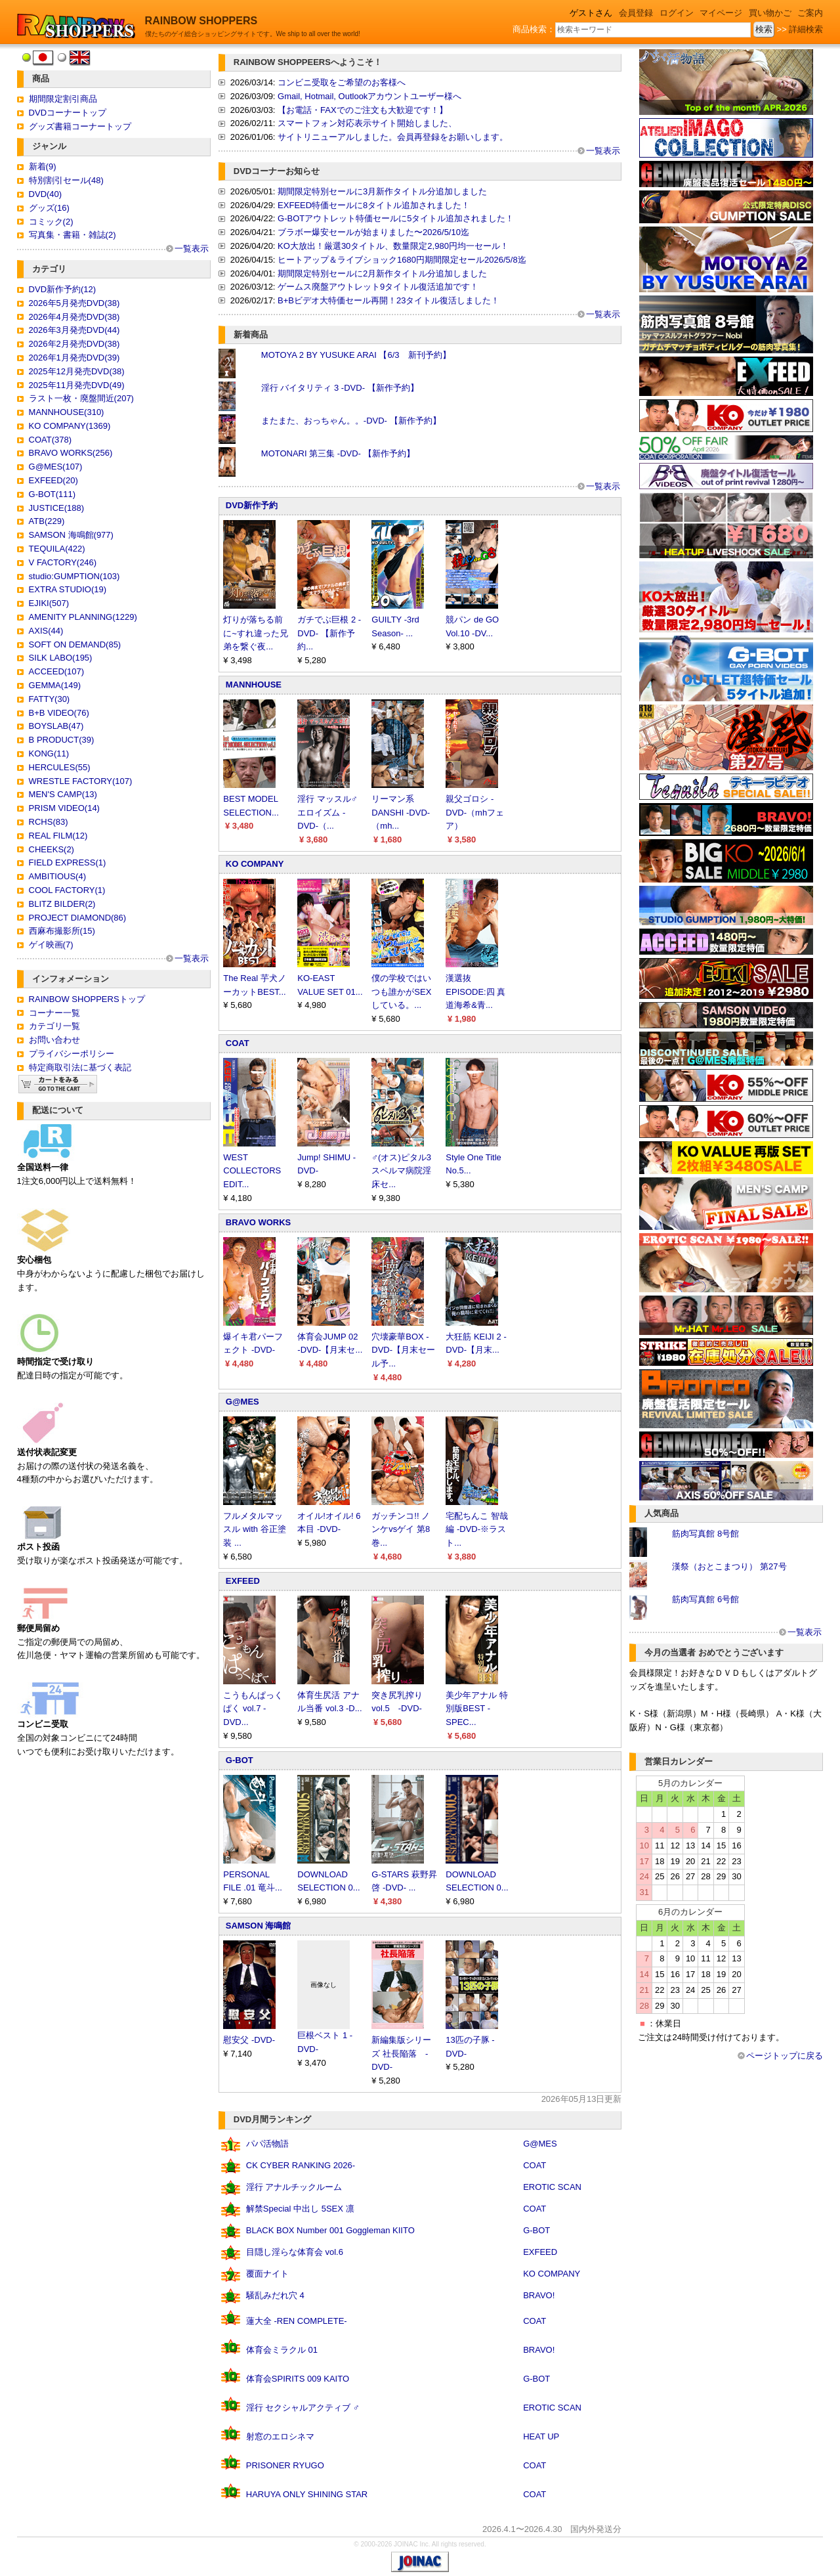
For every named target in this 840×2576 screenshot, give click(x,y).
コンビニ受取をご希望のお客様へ (342, 82)
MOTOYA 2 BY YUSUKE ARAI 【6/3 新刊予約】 (356, 355)
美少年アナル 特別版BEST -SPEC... (477, 1709)
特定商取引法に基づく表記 (80, 1067)
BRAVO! (539, 2295)
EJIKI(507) (49, 603)
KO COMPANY (255, 864)
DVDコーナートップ (67, 113)
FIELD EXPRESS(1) (67, 862)
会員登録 (636, 13)
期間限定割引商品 (63, 99)
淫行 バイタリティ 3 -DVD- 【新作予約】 (340, 388)
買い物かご (770, 13)
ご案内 (810, 13)
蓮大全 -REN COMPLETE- (296, 2321)
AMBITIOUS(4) (57, 876)
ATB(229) (47, 521)
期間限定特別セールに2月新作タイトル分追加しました (382, 273)
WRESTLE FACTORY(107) (81, 781)
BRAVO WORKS (258, 1222)
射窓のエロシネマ (280, 2436)
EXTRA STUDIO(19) (67, 589)
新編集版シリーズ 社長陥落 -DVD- (401, 2053)
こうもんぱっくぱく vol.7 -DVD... (253, 1709)
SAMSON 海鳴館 (258, 1926)
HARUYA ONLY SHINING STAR (307, 2494)
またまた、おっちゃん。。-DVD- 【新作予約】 (351, 421)
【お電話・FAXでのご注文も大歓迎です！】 (363, 110)
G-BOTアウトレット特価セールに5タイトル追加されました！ (396, 218)
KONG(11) (49, 753)
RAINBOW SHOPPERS (201, 20)
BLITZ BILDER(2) (62, 904)
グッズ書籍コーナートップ (80, 126)
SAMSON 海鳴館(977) (71, 535)
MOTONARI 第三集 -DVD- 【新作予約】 (338, 453)
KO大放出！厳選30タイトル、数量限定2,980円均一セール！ (393, 246)
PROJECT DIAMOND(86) (78, 918)
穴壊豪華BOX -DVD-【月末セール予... (403, 1350)
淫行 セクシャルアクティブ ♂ (303, 2407)
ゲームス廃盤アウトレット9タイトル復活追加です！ (378, 287)
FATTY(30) (49, 699)
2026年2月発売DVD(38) (74, 344)
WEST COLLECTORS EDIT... (252, 1171)
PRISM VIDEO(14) (64, 808)
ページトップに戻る (784, 2056)
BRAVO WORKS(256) (71, 453)
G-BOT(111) (52, 494)
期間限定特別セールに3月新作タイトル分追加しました (382, 191)
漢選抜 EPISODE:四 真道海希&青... (475, 992)
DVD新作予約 (252, 505)
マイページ (721, 13)
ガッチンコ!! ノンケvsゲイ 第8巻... (400, 1529)
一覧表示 (192, 248)
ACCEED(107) (57, 671)
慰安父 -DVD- (249, 2040)
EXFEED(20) (53, 480)
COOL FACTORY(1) (67, 890)
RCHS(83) (48, 822)
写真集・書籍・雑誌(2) (72, 235)
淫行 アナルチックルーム (294, 2187)
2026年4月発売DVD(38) (74, 317)
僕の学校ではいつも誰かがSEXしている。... (401, 992)
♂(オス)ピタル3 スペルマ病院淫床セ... (401, 1171)
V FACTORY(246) (63, 562)
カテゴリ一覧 (54, 1026)
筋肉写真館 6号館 (705, 1599)
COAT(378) (50, 440)
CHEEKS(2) (51, 849)
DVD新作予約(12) (62, 289)
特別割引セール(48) (66, 180)
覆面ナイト (267, 2274)
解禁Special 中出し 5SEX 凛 (300, 2209)
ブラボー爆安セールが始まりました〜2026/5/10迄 (373, 232)
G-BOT (239, 1760)
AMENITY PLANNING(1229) (83, 617)
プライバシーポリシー (71, 1054)
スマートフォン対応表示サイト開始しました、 (367, 123)
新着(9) (42, 166)
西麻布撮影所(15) (62, 931)
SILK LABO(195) (61, 658)
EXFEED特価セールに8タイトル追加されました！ (374, 205)
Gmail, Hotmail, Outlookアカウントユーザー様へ (369, 96)
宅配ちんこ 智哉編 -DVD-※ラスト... (477, 1529)
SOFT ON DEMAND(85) (75, 644)
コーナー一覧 (54, 1013)
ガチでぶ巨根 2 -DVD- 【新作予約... (329, 633)
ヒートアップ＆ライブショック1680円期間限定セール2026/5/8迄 (402, 260)
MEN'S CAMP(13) (63, 794)
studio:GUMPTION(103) (74, 576)
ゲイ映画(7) (51, 945)
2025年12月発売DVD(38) (77, 371)
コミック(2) (51, 222)
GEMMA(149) (55, 685)
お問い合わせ (54, 1040)
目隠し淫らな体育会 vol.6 (294, 2252)
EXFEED (243, 1581)
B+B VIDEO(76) (59, 713)
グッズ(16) (49, 208)
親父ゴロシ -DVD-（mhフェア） (475, 812)
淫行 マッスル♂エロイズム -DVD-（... (327, 812)
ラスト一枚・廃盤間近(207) (81, 398)
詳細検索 (806, 29)
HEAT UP (541, 2436)
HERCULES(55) (60, 767)
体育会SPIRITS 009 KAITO (297, 2379)
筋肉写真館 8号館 (705, 1534)
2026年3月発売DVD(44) (74, 330)
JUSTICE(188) (57, 508)
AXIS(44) (46, 631)
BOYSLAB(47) (56, 726)
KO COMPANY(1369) (70, 426)
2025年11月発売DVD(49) (77, 385)
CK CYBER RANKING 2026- (300, 2165)
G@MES (242, 1402)
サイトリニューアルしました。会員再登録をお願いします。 (393, 137)
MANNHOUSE (254, 684)
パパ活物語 (267, 2144)
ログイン (677, 13)
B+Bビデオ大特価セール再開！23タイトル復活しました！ (388, 300)
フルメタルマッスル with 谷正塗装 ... (254, 1529)
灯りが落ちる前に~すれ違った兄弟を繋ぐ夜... (255, 633)
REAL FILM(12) (58, 835)
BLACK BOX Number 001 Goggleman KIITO (330, 2230)
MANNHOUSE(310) (66, 412)
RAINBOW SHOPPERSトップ (87, 999)
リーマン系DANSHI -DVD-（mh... (400, 812)
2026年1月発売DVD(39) (74, 357)
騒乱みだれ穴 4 (275, 2295)
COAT (237, 1043)
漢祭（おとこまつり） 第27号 (729, 1566)
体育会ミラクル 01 (282, 2350)
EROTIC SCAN (552, 2187)
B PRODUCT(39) (61, 740)
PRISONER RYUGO (285, 2465)
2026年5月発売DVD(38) (74, 303)
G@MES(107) (56, 466)
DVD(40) (45, 194)
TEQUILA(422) (57, 549)
